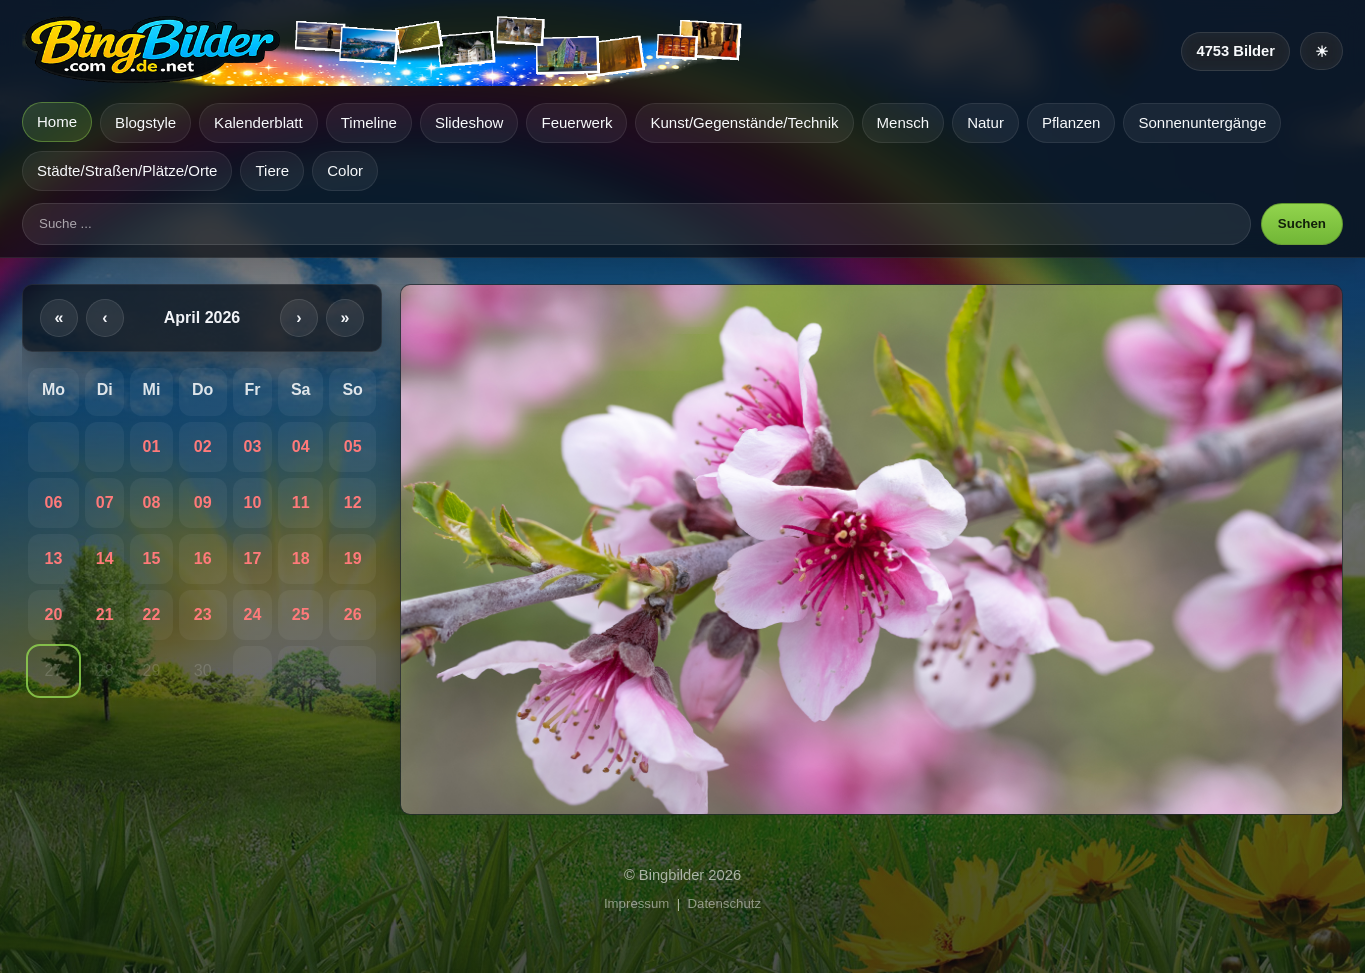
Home (57, 121)
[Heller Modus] (1321, 51)
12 (353, 502)
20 (54, 614)
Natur (985, 122)
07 (105, 502)
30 (203, 670)
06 (54, 502)
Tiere (272, 170)
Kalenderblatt (258, 122)
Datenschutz (725, 903)
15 (152, 558)
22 (152, 614)
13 (54, 558)
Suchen (1302, 223)
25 (301, 614)
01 (152, 446)
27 (54, 670)
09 (203, 502)
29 (152, 670)
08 (152, 502)
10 (252, 502)
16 (203, 558)
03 (252, 446)
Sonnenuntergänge (1202, 122)
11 (301, 502)
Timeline (369, 122)
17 (252, 558)
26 (353, 614)
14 (105, 558)
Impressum (636, 903)
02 (203, 446)
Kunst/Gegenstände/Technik (744, 122)
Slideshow (469, 122)
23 (203, 614)
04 (301, 446)
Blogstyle (145, 122)
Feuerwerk (576, 122)
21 (105, 614)
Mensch (903, 122)
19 (353, 558)
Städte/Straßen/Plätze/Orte (127, 170)
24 (252, 614)
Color (345, 170)
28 (105, 670)
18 (301, 558)
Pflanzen (1071, 122)
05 (353, 446)
